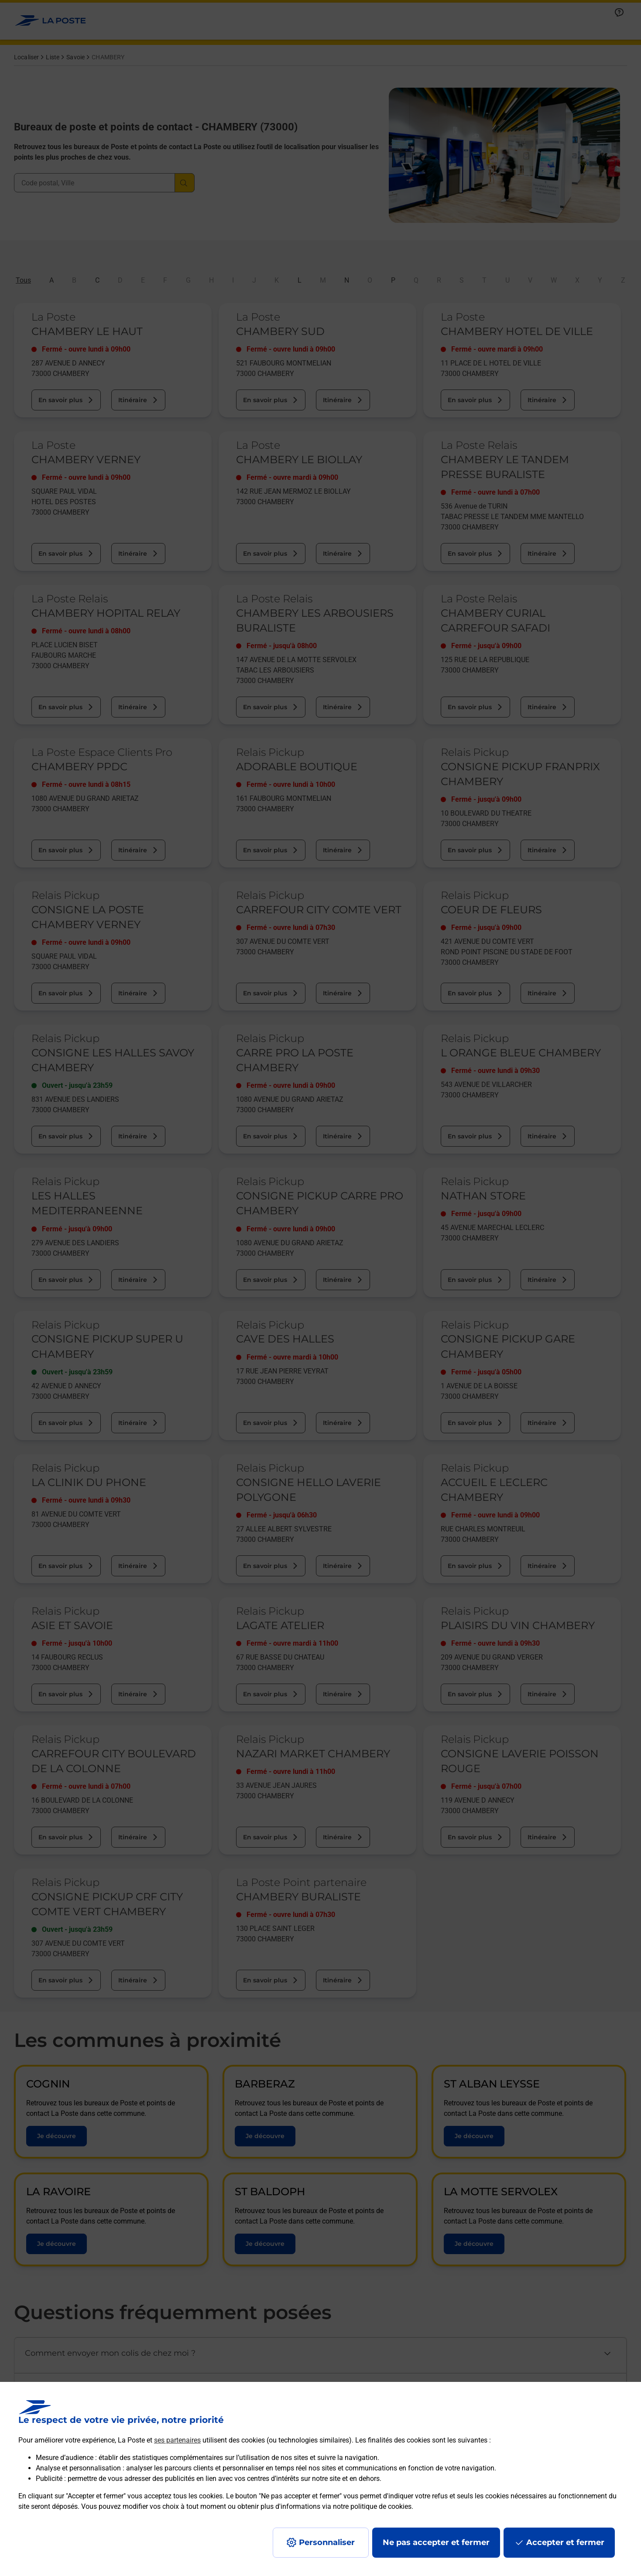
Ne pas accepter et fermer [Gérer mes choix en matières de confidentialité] (436, 2542)
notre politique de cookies (372, 2506)
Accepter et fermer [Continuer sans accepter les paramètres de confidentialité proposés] (565, 2542)
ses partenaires (177, 2440)
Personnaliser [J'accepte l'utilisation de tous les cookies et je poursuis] (327, 2542)
